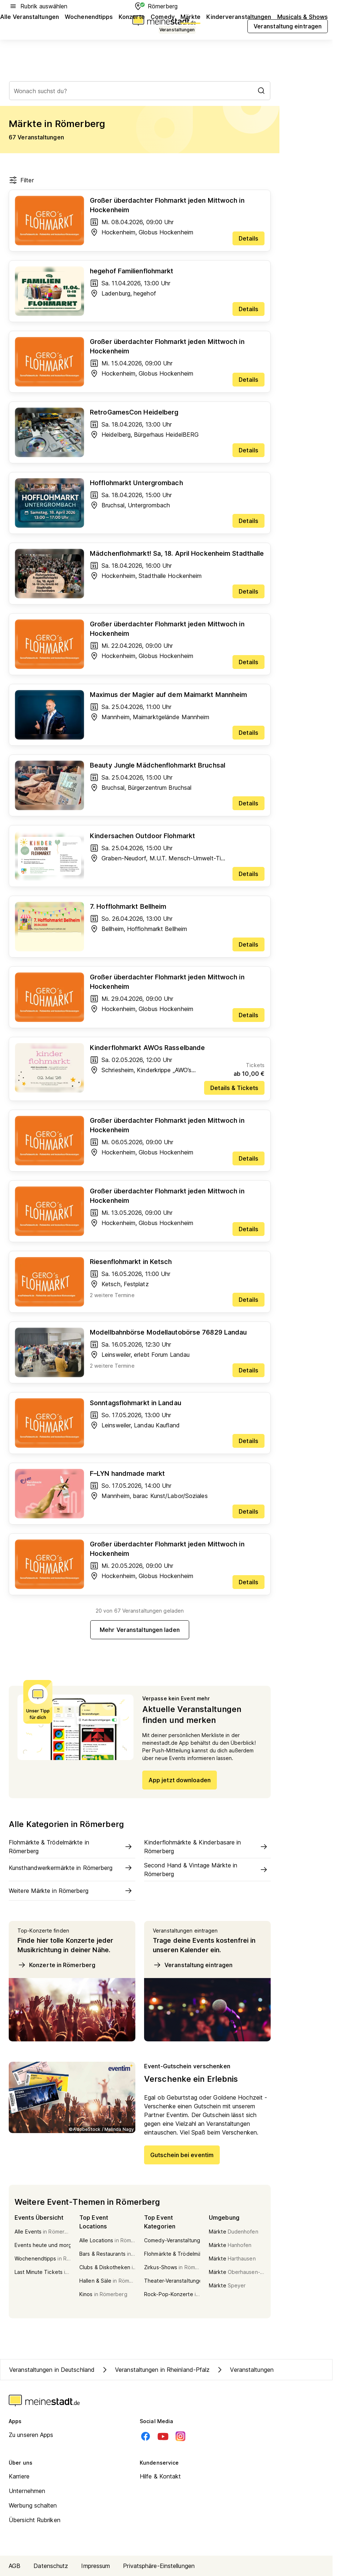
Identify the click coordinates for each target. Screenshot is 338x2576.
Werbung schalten (33, 2505)
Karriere (19, 2476)
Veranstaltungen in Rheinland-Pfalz (155, 2369)
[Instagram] (180, 2436)
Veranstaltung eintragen (192, 1965)
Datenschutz (50, 2565)
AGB (14, 2565)
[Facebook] (145, 2436)
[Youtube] (163, 2436)
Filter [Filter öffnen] (21, 180)
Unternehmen (27, 2490)
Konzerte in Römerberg (56, 1965)
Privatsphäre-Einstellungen (159, 2565)
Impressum (95, 2565)
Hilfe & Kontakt (160, 2476)
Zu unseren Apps (31, 2434)
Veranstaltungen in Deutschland (52, 2369)
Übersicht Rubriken (34, 2520)
